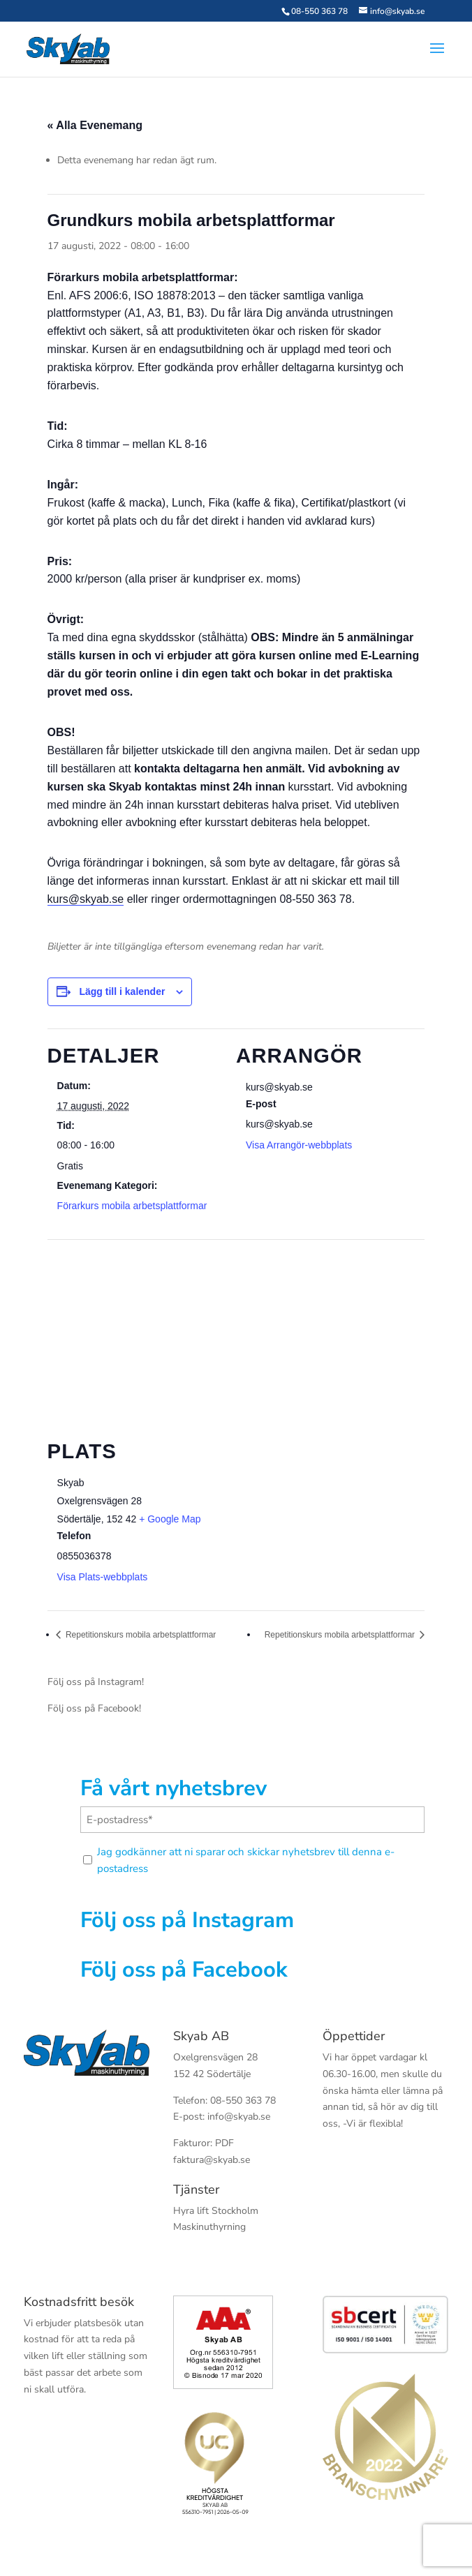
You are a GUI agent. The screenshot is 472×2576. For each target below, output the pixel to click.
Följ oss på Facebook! (94, 1708)
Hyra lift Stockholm (215, 2210)
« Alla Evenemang (94, 125)
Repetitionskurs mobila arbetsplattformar (140, 1635)
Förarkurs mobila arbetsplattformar (132, 1205)
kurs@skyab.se (85, 899)
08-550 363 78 (319, 11)
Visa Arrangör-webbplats (299, 1145)
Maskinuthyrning (209, 2226)
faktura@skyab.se (211, 2159)
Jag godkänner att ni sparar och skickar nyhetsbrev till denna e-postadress (245, 1860)
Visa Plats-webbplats (102, 1576)
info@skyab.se (238, 2116)
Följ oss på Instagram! (95, 1681)
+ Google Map (169, 1519)
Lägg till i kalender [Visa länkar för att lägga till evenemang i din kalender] (122, 991)
